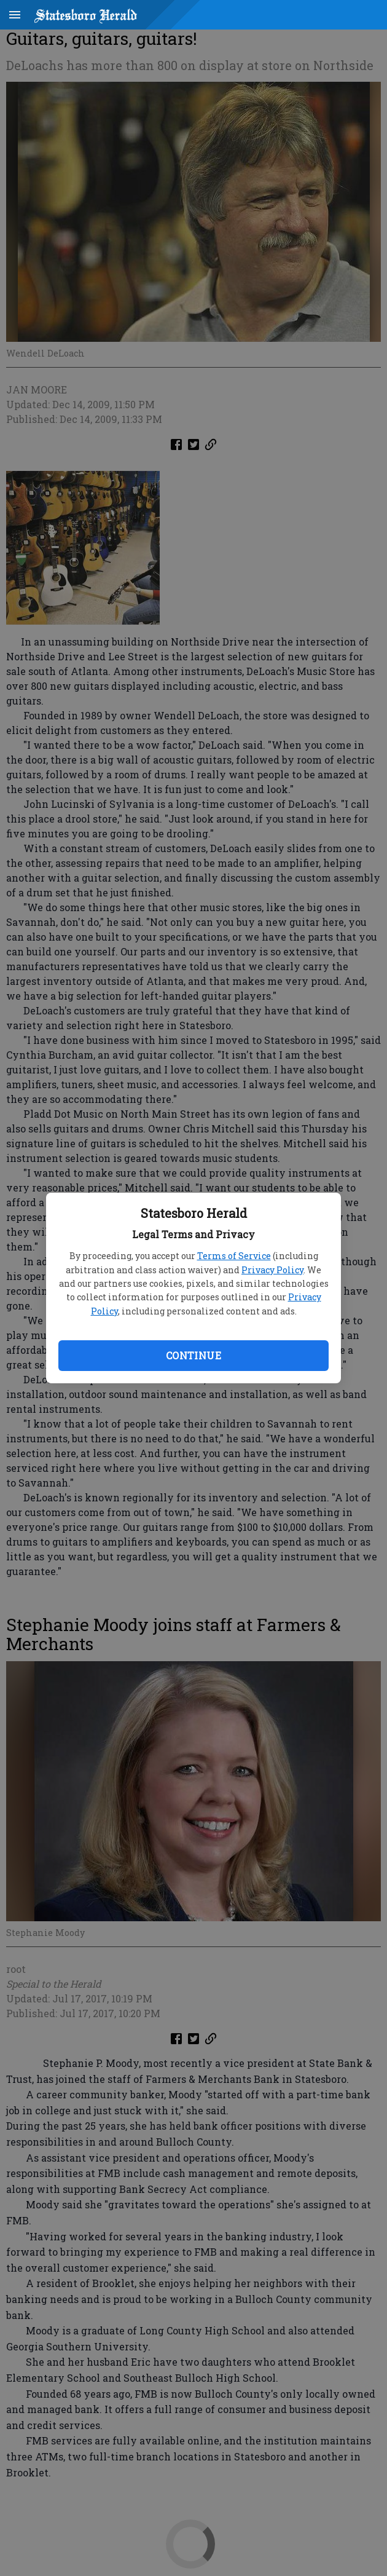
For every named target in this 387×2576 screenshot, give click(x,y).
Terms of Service (234, 1256)
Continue (193, 1355)
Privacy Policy (272, 1270)
